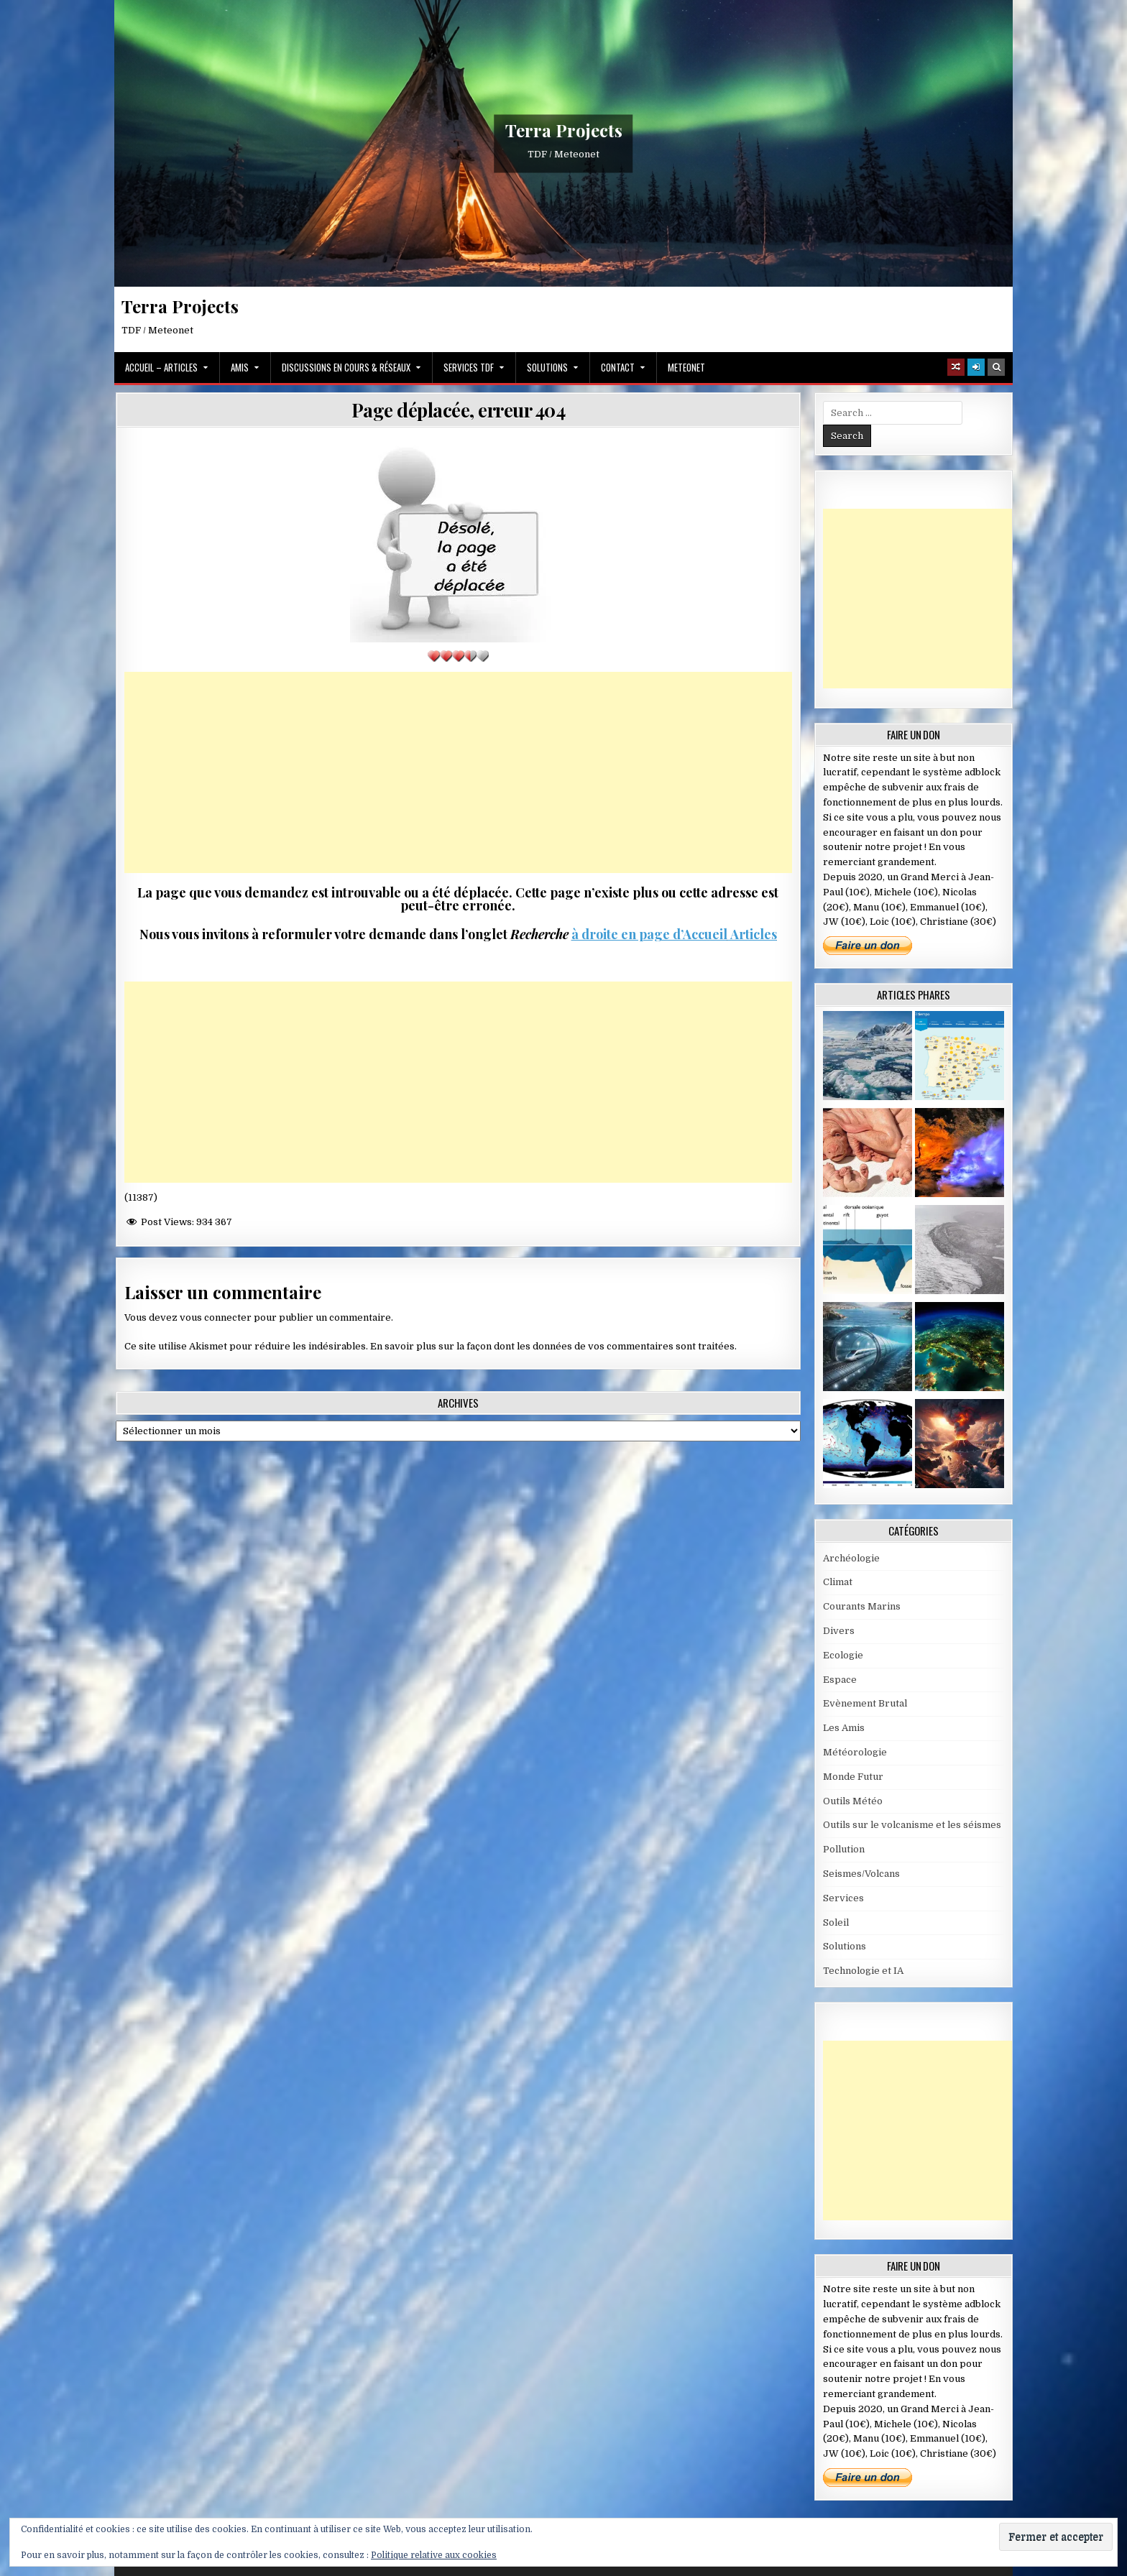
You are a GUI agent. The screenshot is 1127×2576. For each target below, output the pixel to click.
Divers (839, 1630)
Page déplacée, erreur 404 (458, 410)
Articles (752, 934)
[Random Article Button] (956, 367)
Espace (840, 1679)
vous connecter (216, 1317)
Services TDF (468, 367)
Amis (240, 367)
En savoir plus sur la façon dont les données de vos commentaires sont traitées (552, 1346)
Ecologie (843, 1655)
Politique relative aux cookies (434, 2555)
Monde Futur (853, 1776)
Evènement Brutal (865, 1703)
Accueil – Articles (161, 367)
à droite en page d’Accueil (649, 934)
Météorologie (855, 1752)
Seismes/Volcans (861, 1873)
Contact (618, 367)
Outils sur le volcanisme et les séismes (912, 1824)
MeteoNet (686, 367)
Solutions (547, 367)
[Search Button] (996, 367)
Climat (837, 1581)
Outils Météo (853, 1801)
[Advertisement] (458, 772)
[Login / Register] (976, 367)
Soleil (836, 1922)
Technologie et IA (863, 1970)
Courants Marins (862, 1606)
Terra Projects (563, 130)
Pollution (844, 1849)
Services (843, 1898)
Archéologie (851, 1558)
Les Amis (844, 1727)
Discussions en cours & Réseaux (346, 367)
